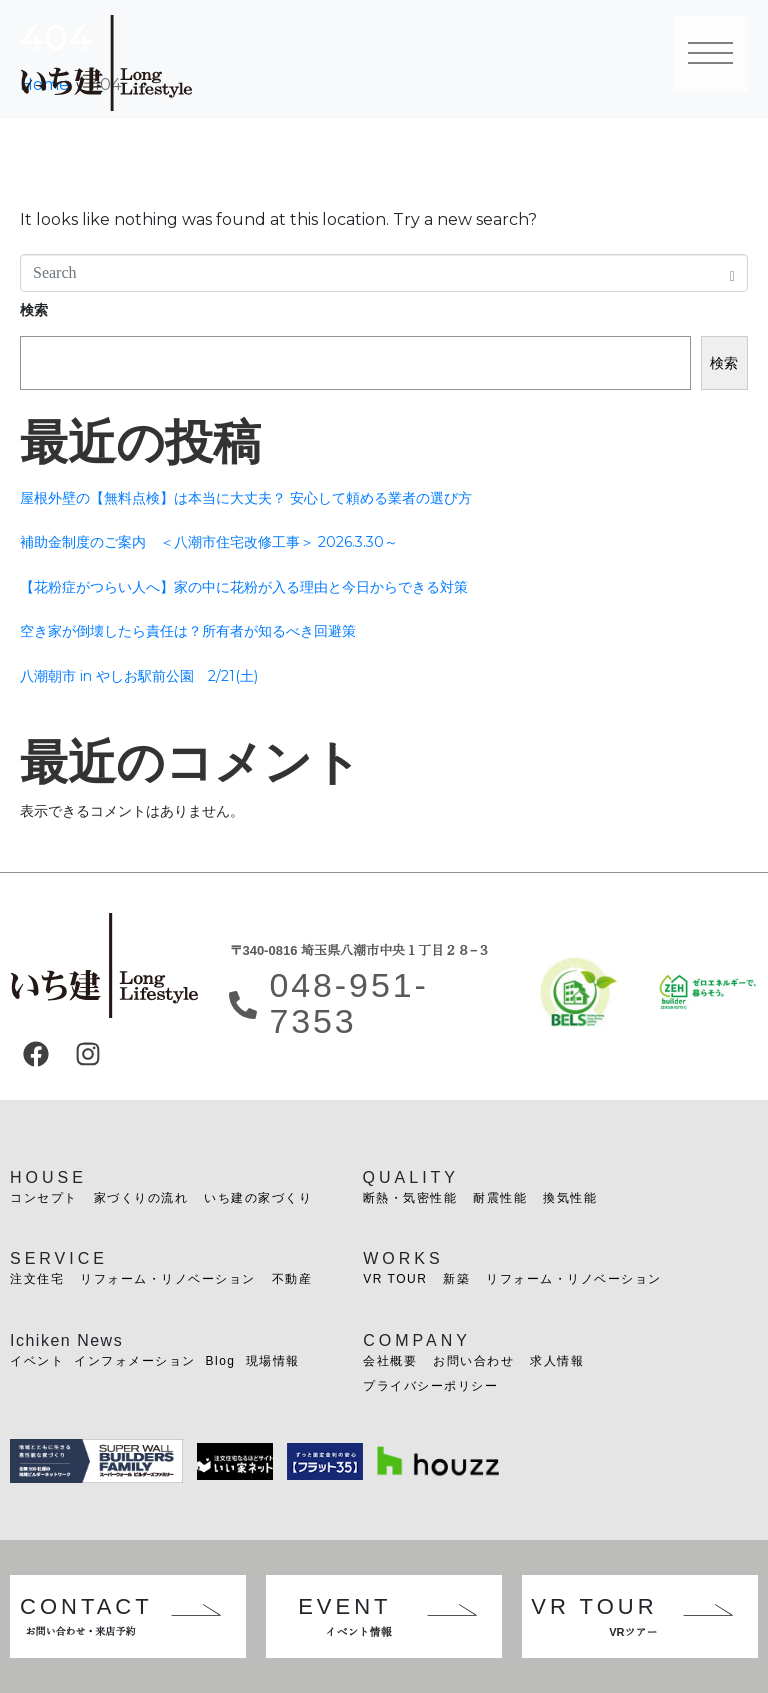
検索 (34, 310)
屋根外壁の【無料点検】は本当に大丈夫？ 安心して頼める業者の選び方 (246, 498)
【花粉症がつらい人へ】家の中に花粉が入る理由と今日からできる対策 (244, 587)
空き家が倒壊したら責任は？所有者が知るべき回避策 (188, 631)
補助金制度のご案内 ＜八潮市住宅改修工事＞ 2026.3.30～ (209, 542)
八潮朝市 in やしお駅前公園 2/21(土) (139, 676)
